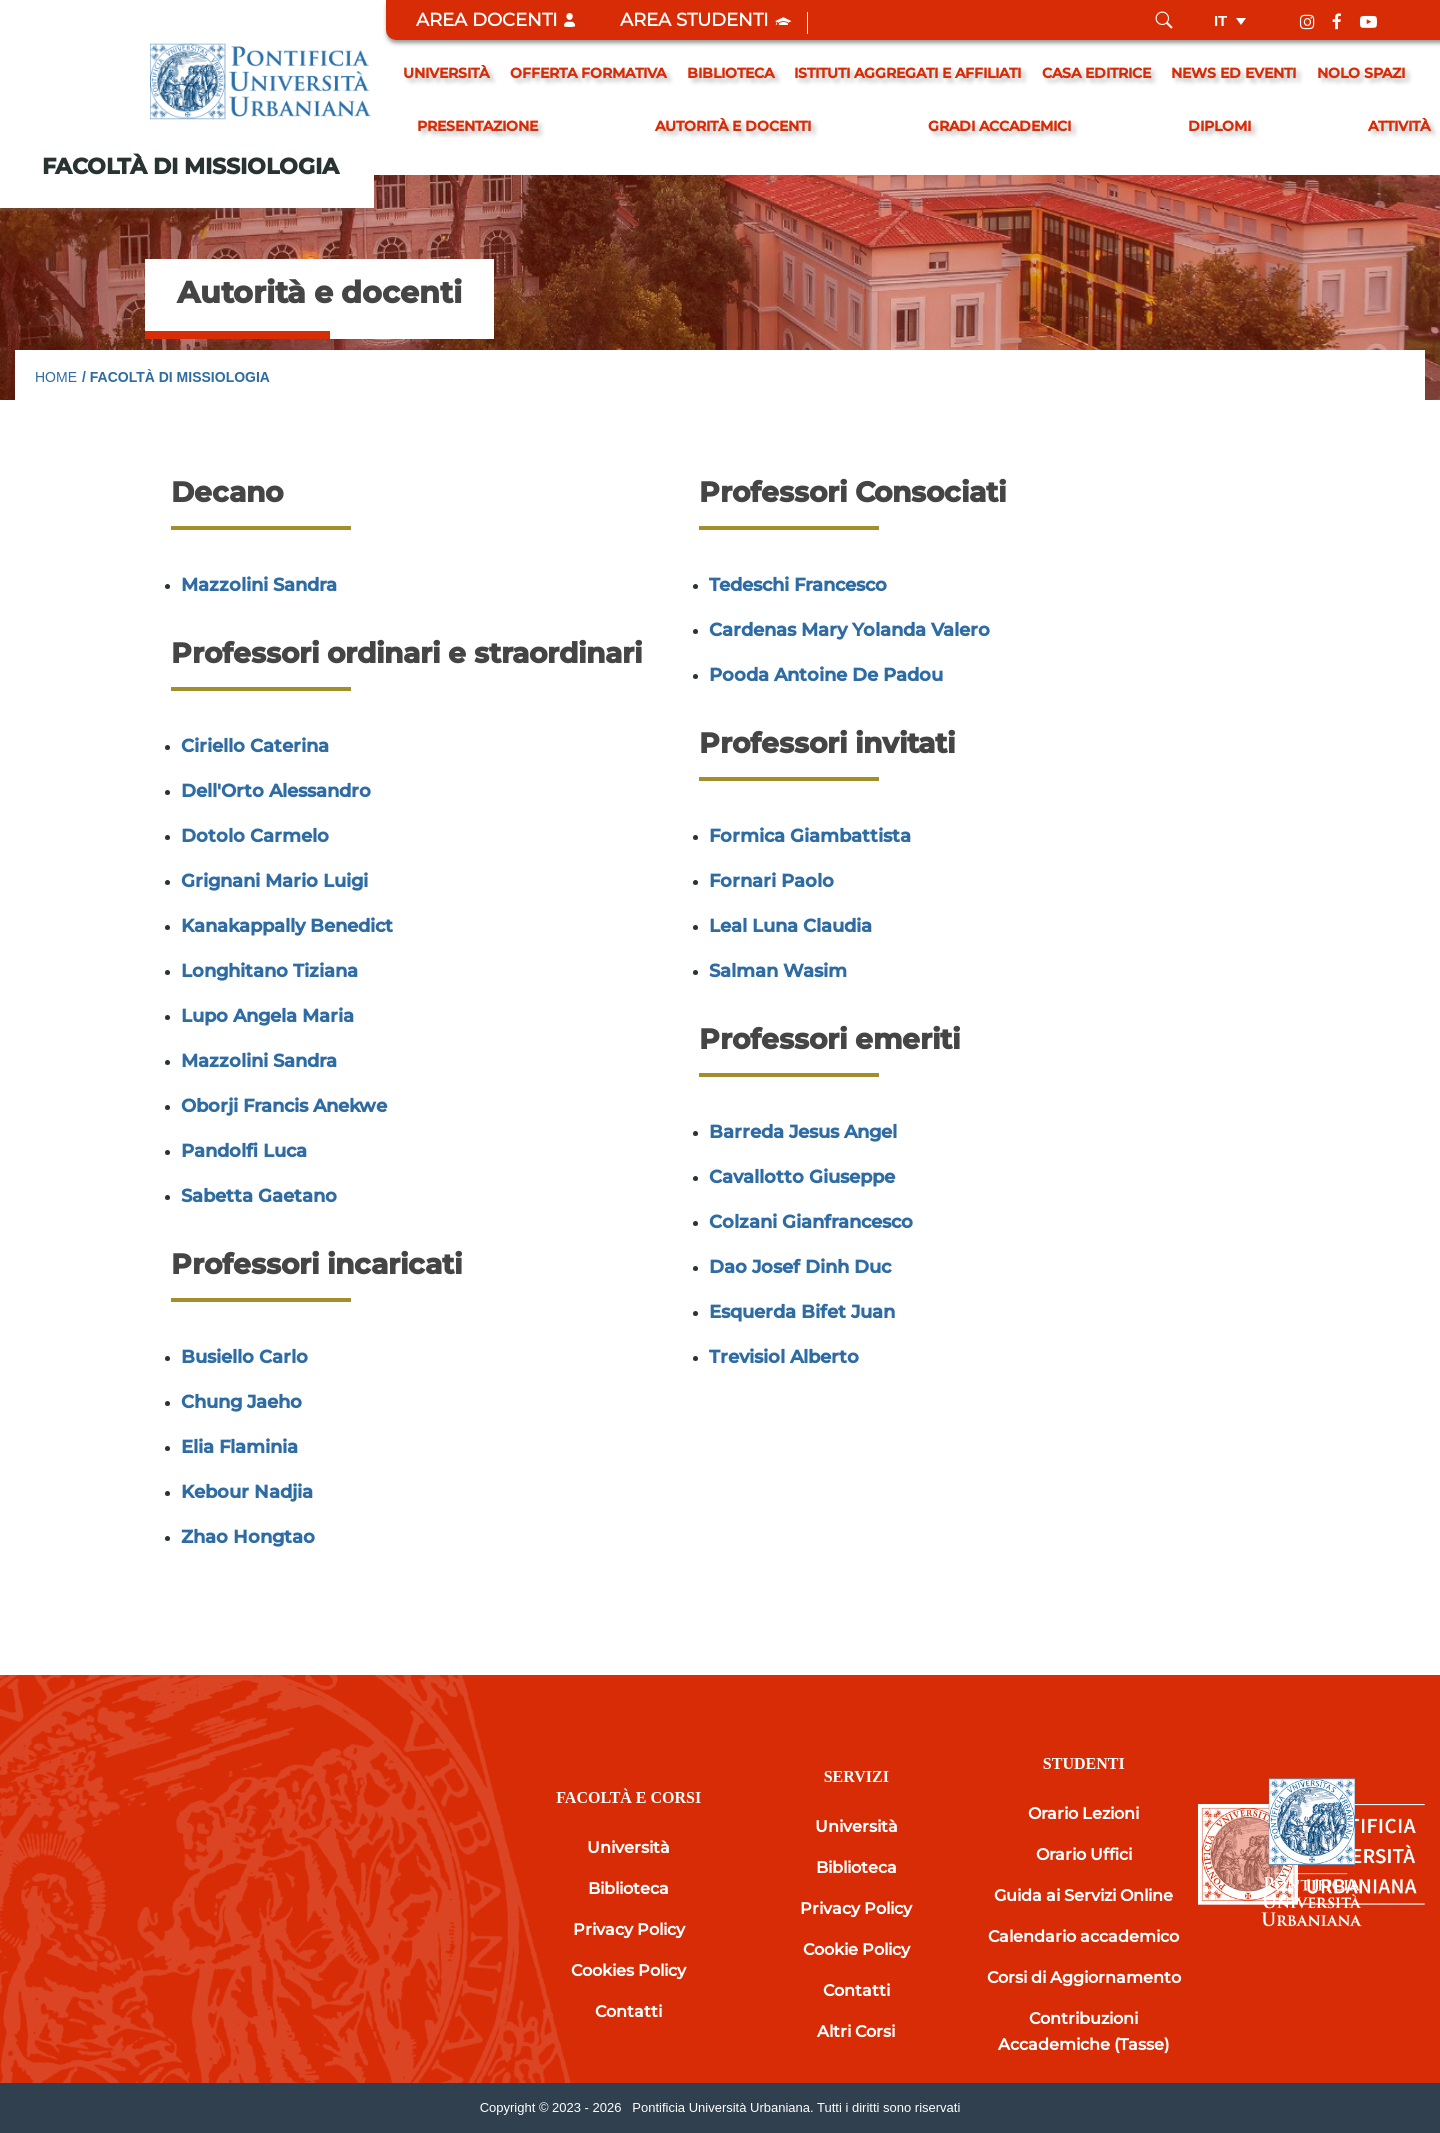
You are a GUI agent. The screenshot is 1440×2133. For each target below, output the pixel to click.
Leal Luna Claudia (790, 926)
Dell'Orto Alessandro (276, 791)
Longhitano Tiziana (269, 971)
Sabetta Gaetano (259, 1196)
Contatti (628, 2011)
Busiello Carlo (244, 1357)
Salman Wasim (778, 971)
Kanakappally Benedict (287, 926)
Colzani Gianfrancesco (811, 1222)
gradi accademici (999, 126)
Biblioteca (730, 73)
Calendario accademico (1083, 1936)
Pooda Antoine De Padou (826, 675)
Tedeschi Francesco (798, 585)
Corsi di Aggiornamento (1084, 1977)
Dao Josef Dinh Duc (800, 1267)
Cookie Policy (856, 1949)
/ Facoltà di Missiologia (176, 377)
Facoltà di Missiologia (190, 166)
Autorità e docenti (733, 126)
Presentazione (477, 126)
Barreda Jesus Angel (803, 1132)
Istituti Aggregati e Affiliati (907, 73)
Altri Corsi (856, 2031)
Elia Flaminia (239, 1447)
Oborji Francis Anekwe (284, 1106)
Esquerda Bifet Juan (802, 1312)
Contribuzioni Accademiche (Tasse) (1083, 2031)
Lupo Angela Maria (267, 1016)
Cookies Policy (628, 1970)
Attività (1399, 126)
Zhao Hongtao (248, 1537)
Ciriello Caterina (255, 746)
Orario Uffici (1084, 1854)
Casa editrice (1096, 73)
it (1220, 20)
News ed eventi (1233, 73)
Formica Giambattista (810, 836)
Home (56, 377)
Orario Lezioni (1083, 1813)
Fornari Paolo (771, 881)
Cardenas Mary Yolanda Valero (849, 630)
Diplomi (1219, 126)
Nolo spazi (1361, 73)
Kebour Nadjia (247, 1492)
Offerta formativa (588, 73)
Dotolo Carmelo (255, 836)
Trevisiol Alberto (784, 1357)
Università (446, 73)
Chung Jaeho (241, 1402)
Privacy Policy (629, 1929)
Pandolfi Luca (244, 1151)
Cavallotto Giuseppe (802, 1177)
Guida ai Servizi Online (1083, 1895)
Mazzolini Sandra (259, 585)
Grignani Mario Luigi (274, 881)
